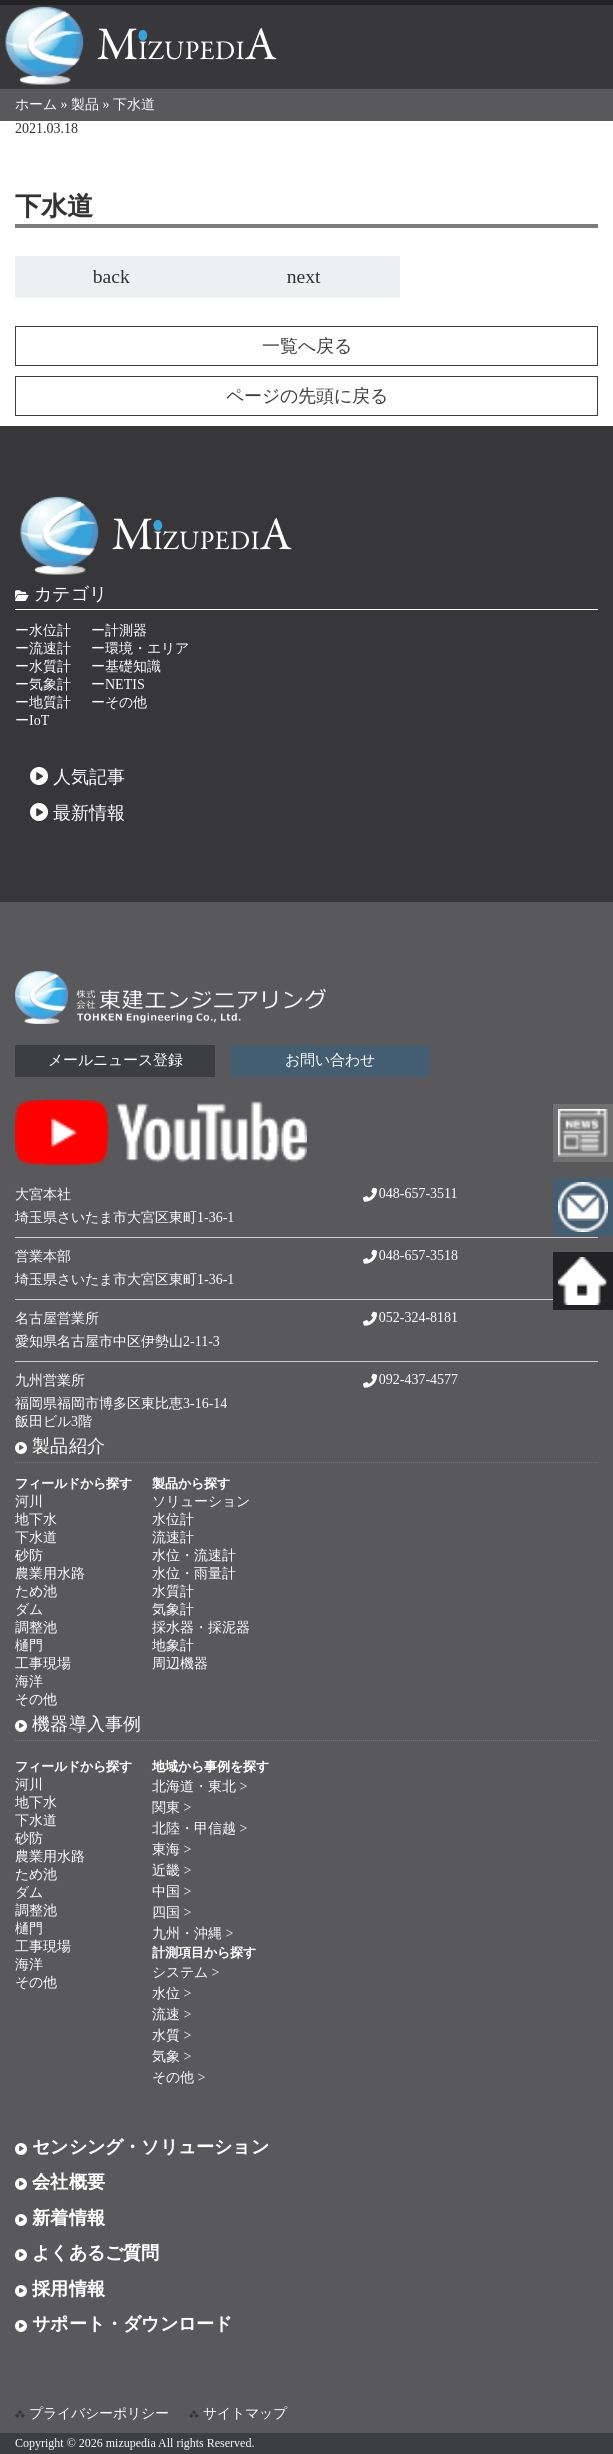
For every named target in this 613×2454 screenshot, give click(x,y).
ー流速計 (43, 648)
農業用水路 (50, 1573)
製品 (85, 104)
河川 (29, 1501)
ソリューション (201, 1501)
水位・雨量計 (194, 1573)
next (304, 276)
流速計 (173, 1537)
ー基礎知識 (126, 666)
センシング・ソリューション (142, 2147)
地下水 (36, 1519)
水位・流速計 (194, 1555)
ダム (29, 1609)
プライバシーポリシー (99, 2413)
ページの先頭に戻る (307, 396)
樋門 (29, 1645)
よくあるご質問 (87, 2253)
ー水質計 (43, 666)
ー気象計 (43, 684)
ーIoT (32, 720)
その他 (36, 1699)
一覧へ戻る (307, 346)
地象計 (173, 1645)
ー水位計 (43, 630)
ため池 (36, 1591)
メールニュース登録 (115, 1060)
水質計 (173, 1591)
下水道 (36, 1537)
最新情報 (78, 813)
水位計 (173, 1519)
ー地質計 (43, 702)
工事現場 (43, 1663)
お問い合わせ (330, 1060)
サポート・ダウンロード (123, 2324)
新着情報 (60, 2218)
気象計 (173, 1609)
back (111, 276)
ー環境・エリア (140, 648)
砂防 (29, 1555)
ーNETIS (118, 684)
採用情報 (60, 2289)
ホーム (36, 104)
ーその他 (119, 702)
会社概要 (60, 2182)
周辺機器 (180, 1663)
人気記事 (78, 777)
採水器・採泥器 (201, 1627)
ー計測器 (119, 630)
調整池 (36, 1627)
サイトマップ (245, 2413)
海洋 (29, 1681)
